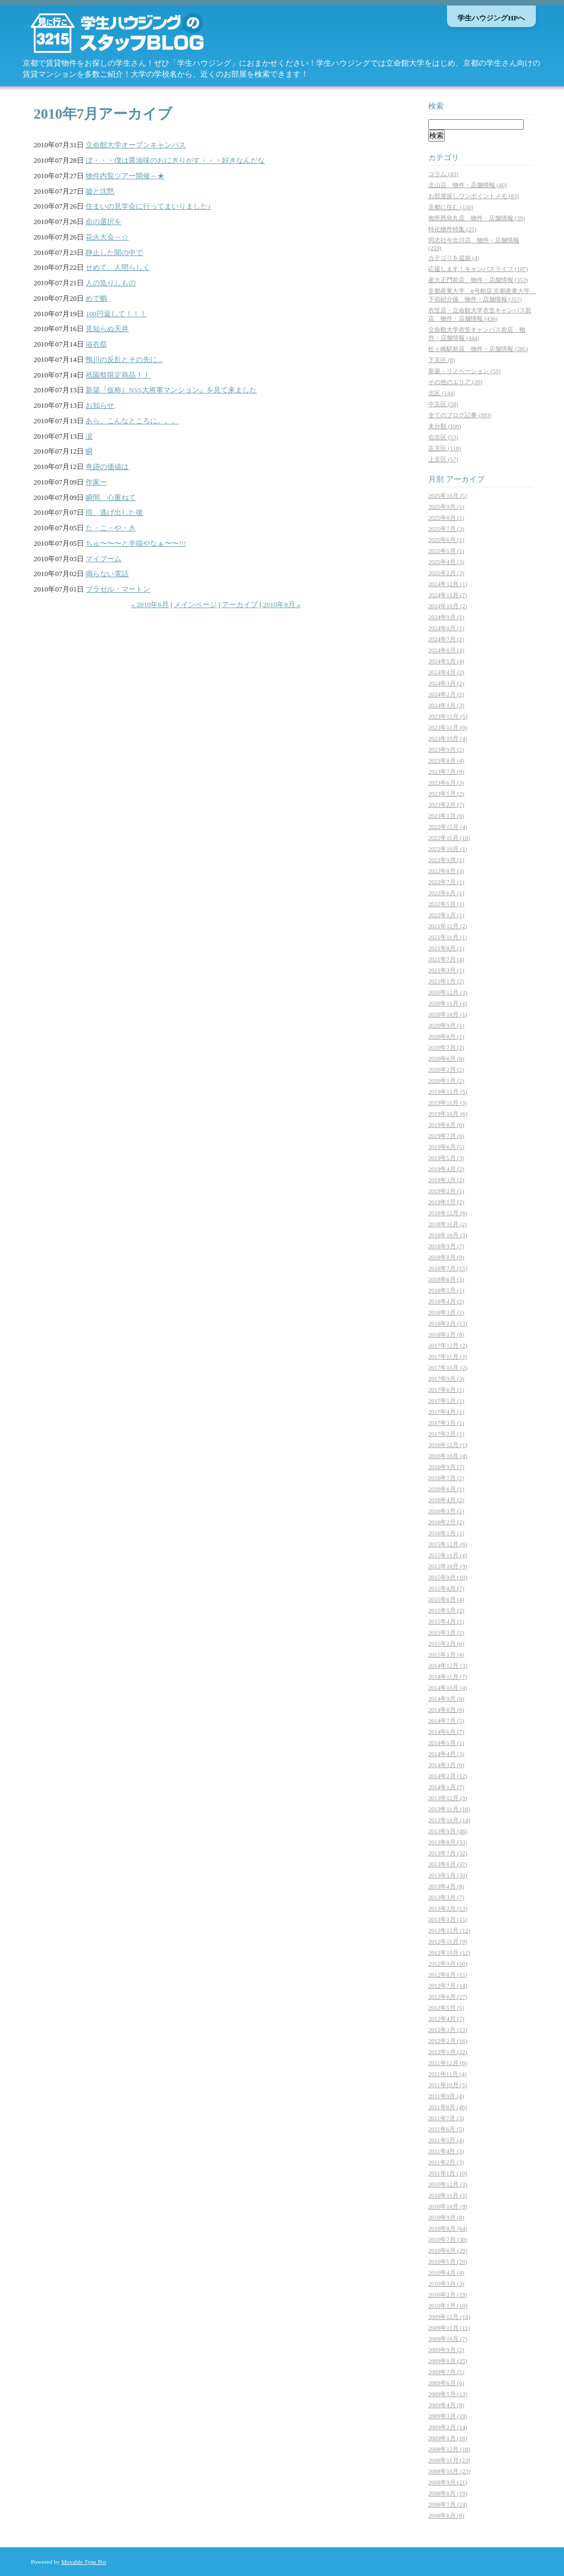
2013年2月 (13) (447, 1908)
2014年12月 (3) (447, 1665)
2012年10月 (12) (449, 1952)
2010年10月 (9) (447, 2206)
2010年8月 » (281, 604)
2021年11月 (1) (447, 937)
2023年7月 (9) (446, 771)
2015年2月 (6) (446, 1643)
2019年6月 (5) (446, 1146)
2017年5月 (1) (446, 1400)
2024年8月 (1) (446, 628)
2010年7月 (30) (447, 2239)
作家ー (96, 482)
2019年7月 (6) (446, 1135)
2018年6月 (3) (446, 1279)
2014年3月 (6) (446, 1764)
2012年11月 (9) (447, 1941)
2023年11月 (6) (447, 727)
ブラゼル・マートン (118, 589)
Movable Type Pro (84, 2561)
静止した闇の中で (114, 252)
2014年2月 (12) (447, 1776)
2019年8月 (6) (446, 1124)
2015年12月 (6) (447, 1544)
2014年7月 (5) (446, 1720)
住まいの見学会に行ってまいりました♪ (148, 206)
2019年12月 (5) (447, 1091)
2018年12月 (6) (447, 1213)
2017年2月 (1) (446, 1433)
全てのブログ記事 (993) (460, 415)
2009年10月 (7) (447, 2338)
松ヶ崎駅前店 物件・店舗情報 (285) (478, 348)
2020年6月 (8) (446, 1058)
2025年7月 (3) (446, 528)
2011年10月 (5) (447, 2085)
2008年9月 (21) (447, 2482)
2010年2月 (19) (447, 2294)
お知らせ (100, 405)
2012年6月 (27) (447, 1996)
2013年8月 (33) (447, 1842)
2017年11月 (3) (447, 1356)
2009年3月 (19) (447, 2416)
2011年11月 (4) (447, 2074)
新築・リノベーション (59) (464, 371)
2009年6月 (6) (446, 2383)
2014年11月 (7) (447, 1676)
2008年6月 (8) (446, 2515)
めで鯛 (96, 298)
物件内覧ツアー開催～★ (125, 176)
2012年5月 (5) (446, 2007)
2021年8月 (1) (446, 948)
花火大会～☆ (107, 237)
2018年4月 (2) (446, 1301)
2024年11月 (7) (447, 595)
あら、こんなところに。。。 (132, 421)
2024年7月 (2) (446, 639)
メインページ (195, 604)
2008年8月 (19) (447, 2493)
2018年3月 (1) (446, 1312)
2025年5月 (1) (446, 550)
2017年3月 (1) (446, 1422)
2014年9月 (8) (446, 1698)
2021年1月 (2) (446, 981)
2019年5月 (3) (446, 1157)
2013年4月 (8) (446, 1886)
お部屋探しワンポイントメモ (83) (473, 196)
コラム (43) (443, 174)
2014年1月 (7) (446, 1787)
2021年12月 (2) (447, 926)
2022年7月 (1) (446, 882)
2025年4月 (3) (446, 561)
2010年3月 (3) (446, 2283)
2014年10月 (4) (447, 1687)
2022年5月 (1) (446, 904)
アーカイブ (240, 604)
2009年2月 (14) (447, 2427)
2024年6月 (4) (446, 650)
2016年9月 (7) (446, 1466)
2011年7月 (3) (446, 2118)
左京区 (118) (444, 448)
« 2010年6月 (150, 604)
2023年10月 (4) (447, 738)
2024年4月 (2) (446, 672)
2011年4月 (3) (446, 2151)
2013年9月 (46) (447, 1831)
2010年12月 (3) (447, 2184)
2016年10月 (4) (447, 1455)
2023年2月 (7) (446, 804)
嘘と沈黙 (100, 191)
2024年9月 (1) (446, 617)
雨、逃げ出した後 (114, 512)
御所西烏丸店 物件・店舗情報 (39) (476, 218)
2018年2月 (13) (447, 1323)
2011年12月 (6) (447, 2062)
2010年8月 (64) (447, 2228)
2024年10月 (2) (447, 606)
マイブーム (103, 559)
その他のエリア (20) (455, 382)
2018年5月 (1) (446, 1290)
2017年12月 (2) (447, 1345)
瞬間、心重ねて (111, 497)
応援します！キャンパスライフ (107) (478, 268)
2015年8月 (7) (446, 1588)
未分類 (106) (444, 426)
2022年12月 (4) (447, 826)
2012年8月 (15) (447, 1974)
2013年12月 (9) (447, 1798)
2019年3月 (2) (446, 1180)
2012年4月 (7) (446, 2018)
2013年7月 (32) (447, 1853)
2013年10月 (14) (449, 1820)
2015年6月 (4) (446, 1599)
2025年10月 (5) (447, 495)
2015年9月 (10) (447, 1577)
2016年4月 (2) (446, 1500)
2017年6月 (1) (446, 1389)
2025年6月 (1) (446, 539)
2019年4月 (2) (446, 1168)
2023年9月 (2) (446, 749)
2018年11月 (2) (447, 1224)
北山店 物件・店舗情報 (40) (467, 185)
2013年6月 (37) (447, 1864)
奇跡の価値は (107, 466)
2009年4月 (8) (446, 2405)
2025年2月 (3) (446, 573)
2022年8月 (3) (446, 870)
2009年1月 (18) (447, 2438)
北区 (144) (441, 393)
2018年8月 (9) (446, 1257)
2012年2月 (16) (447, 2040)
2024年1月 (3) (446, 705)
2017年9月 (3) (446, 1378)
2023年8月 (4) (446, 760)
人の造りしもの (111, 283)
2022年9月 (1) (446, 859)
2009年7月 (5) (446, 2372)
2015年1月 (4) (446, 1654)
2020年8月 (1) (446, 1036)
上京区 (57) (443, 459)
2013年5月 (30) (447, 1875)
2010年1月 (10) (447, 2305)
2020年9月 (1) (446, 1025)
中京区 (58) (443, 404)
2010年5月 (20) (447, 2261)
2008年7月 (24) (447, 2504)
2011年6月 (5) (446, 2129)
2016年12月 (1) (447, 1444)
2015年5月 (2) (446, 1610)
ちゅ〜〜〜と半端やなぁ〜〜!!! (136, 543)
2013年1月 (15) (447, 1919)
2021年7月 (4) (446, 959)
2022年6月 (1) (446, 893)
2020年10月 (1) (447, 1014)
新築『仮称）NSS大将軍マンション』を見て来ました (171, 390)
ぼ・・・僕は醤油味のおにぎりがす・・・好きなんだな (175, 160)
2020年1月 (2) (446, 1080)
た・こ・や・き (111, 528)
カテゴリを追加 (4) (454, 257)
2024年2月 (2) (446, 694)
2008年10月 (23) (449, 2471)
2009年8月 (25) (447, 2360)
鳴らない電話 (107, 574)
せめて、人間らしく (118, 267)
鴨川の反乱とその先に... (124, 359)
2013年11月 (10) (449, 1809)
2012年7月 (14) (447, 1985)
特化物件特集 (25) (452, 229)
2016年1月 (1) (446, 1533)
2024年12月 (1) (447, 584)
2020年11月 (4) (447, 1003)
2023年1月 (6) (446, 815)
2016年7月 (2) (446, 1478)
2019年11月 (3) (447, 1102)
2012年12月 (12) (449, 1930)
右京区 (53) (443, 437)
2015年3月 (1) (446, 1632)
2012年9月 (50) (447, 1963)
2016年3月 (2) (446, 1511)
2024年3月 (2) (446, 683)
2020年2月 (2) (446, 1069)
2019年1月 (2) (446, 1202)
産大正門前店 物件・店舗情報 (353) (478, 279)
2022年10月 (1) (447, 848)
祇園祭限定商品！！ (118, 375)
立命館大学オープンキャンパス (136, 145)
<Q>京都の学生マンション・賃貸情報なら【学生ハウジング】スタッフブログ (133, 33)
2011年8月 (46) (447, 2107)
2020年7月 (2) (446, 1047)
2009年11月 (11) (449, 2327)
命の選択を (103, 221)
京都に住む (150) (450, 207)
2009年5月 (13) (447, 2394)
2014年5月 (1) (446, 1742)
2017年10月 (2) (447, 1367)
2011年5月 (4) (446, 2140)
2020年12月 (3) (447, 992)
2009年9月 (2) (446, 2349)
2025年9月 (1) (446, 506)
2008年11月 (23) (449, 2460)
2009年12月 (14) (449, 2316)
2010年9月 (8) (446, 2217)
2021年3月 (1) (446, 970)
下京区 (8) (441, 359)
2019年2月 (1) (446, 1191)
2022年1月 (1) (446, 915)
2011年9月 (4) (446, 2096)
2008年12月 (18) (449, 2449)
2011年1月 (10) (447, 2173)
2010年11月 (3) (447, 2195)
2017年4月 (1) (446, 1411)
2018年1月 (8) (446, 1334)
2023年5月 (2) (446, 793)
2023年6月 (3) (446, 782)
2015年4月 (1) (446, 1621)
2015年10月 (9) (447, 1566)
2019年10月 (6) (447, 1113)
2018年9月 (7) (446, 1246)
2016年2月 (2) (446, 1522)
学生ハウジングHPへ (491, 18)
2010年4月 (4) (446, 2272)
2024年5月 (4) (446, 661)
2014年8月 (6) (446, 1709)
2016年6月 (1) (446, 1489)
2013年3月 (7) (446, 1897)
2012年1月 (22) (447, 2051)
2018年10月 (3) (447, 1235)
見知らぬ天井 (107, 328)
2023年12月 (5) (447, 716)
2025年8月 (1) (446, 517)
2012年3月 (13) (447, 2029)
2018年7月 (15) (447, 1268)
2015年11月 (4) (447, 1555)
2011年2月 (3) (446, 2162)
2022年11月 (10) (449, 837)
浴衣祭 (96, 344)
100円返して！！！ (116, 314)
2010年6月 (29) (447, 2250)
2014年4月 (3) (446, 1753)
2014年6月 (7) (446, 1731)
